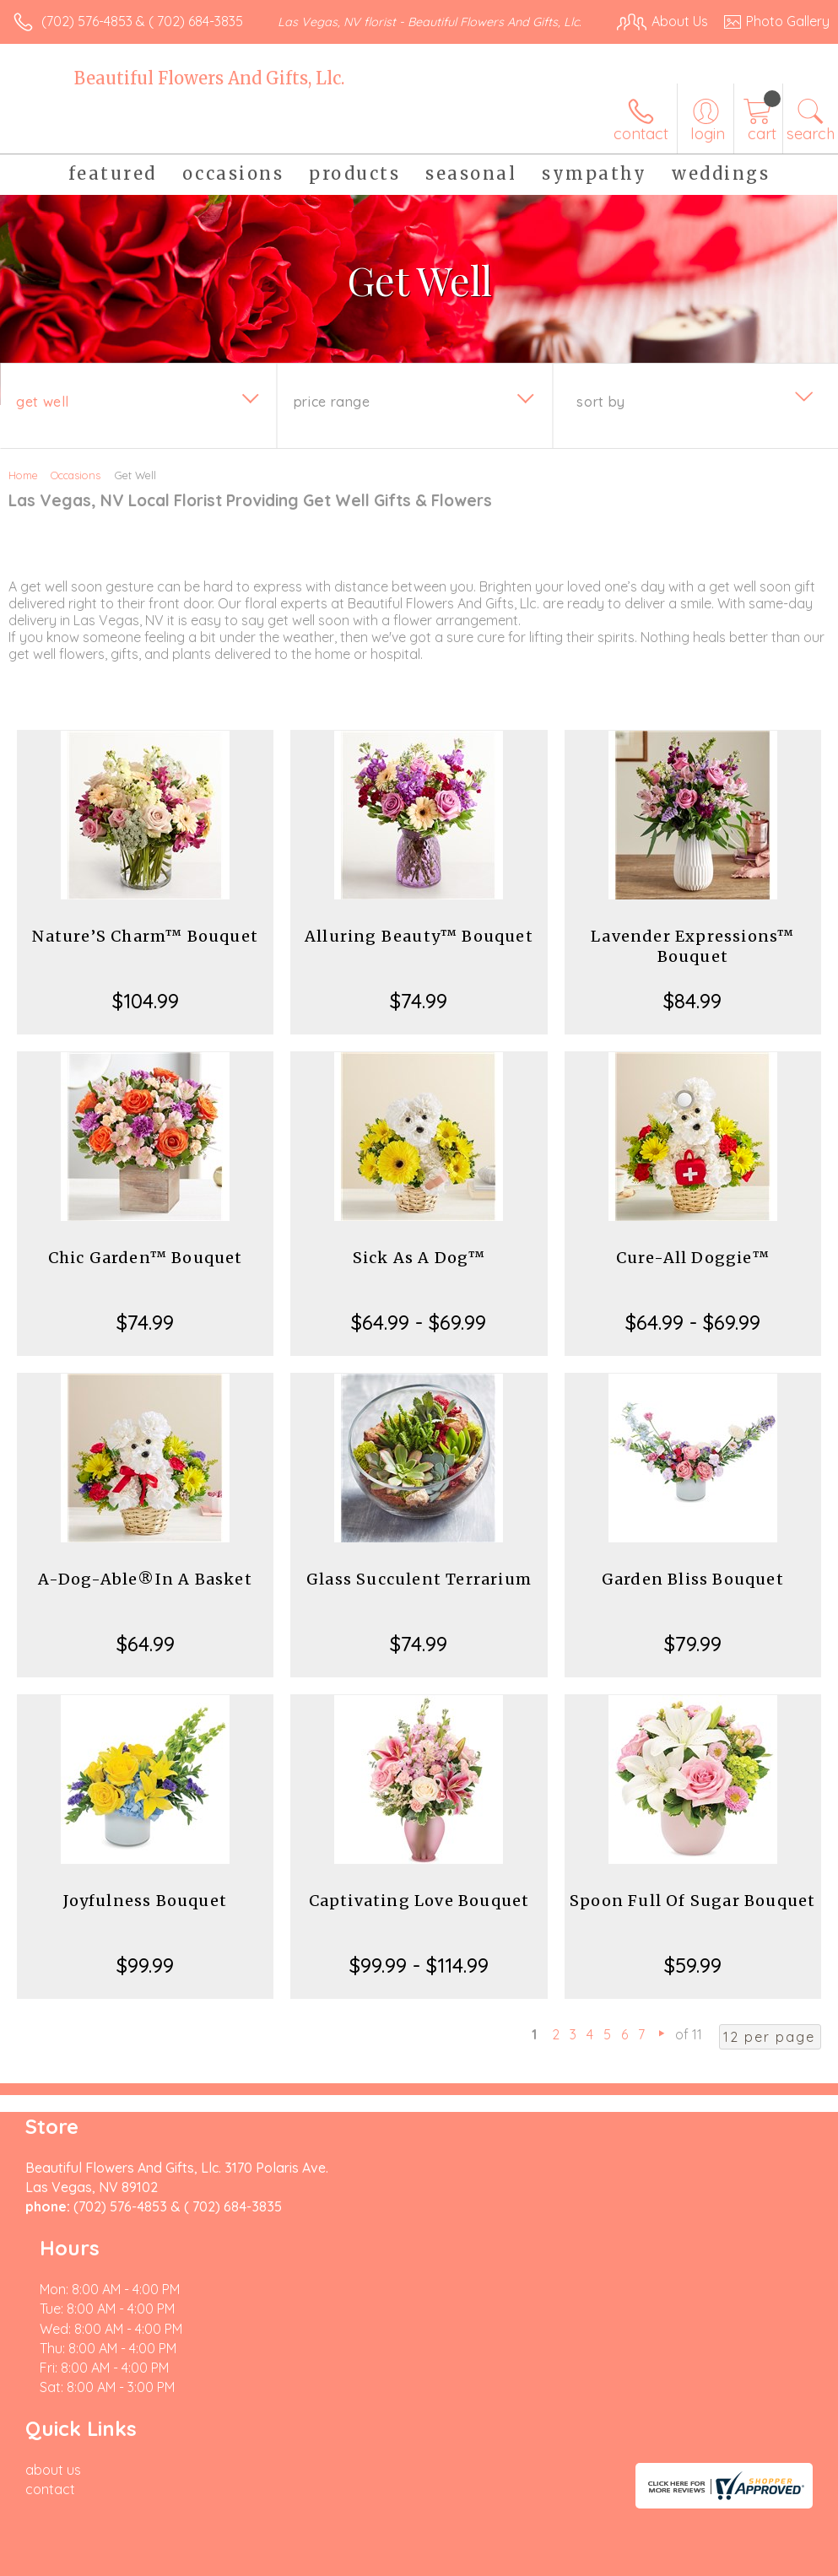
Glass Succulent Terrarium (419, 1596)
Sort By (600, 418)
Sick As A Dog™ (419, 1274)
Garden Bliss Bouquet (693, 1596)
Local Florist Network (663, 2484)
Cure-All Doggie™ (693, 1274)
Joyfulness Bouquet (145, 1917)
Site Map (767, 2484)
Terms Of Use (443, 2484)
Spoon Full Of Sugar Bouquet (692, 1917)
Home (23, 492)
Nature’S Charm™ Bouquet (145, 953)
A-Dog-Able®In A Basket (144, 1596)
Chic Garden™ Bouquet (145, 1274)
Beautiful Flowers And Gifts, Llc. (209, 94)
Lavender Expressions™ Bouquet (692, 963)
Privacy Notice (542, 2484)
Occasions (75, 492)
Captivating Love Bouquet (419, 1917)
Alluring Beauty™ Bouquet (419, 953)
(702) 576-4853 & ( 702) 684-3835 (142, 21)
